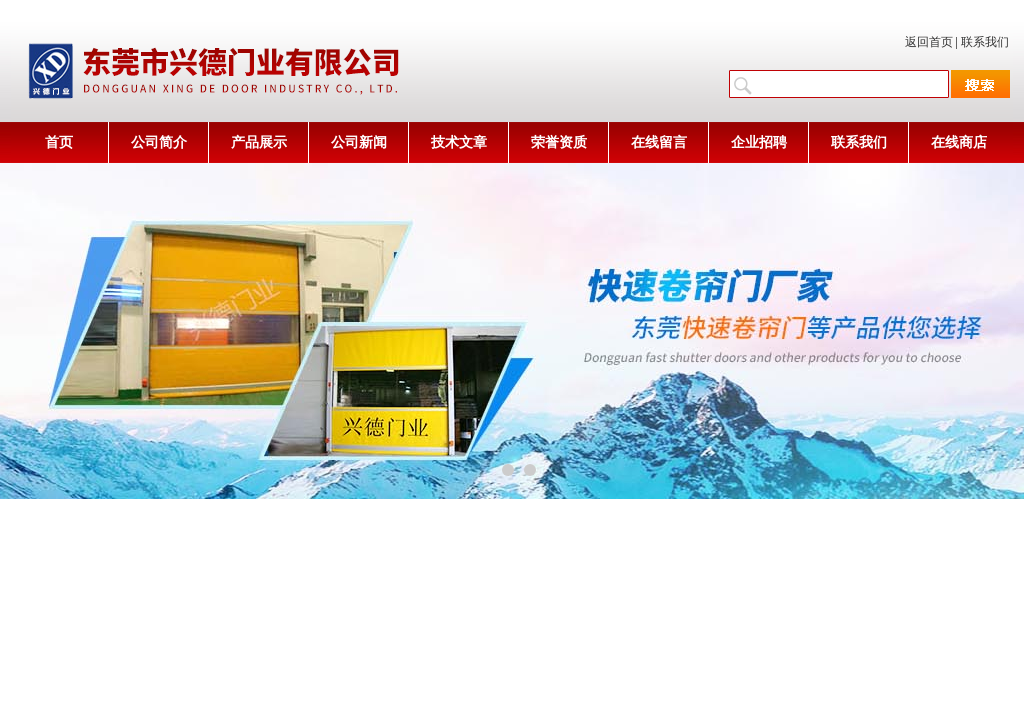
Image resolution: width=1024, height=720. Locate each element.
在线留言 (659, 142)
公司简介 (159, 142)
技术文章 (459, 142)
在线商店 (959, 142)
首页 (59, 142)
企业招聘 (759, 142)
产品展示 (259, 142)
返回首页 (929, 42)
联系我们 (985, 42)
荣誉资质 (559, 142)
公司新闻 (359, 142)
